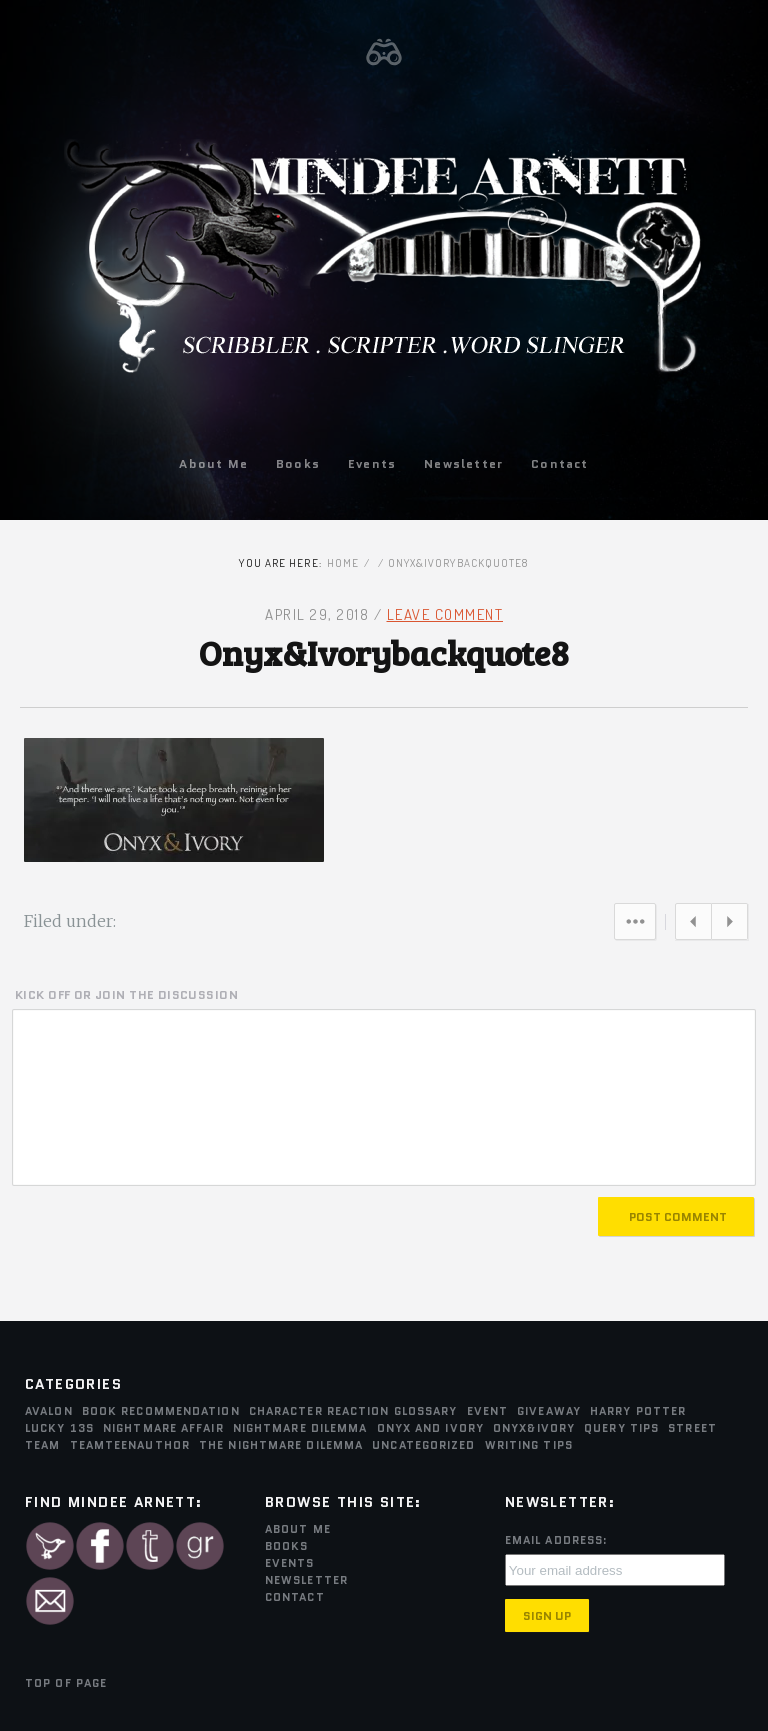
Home (343, 563)
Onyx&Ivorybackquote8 (384, 652)
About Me (213, 463)
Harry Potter (638, 1411)
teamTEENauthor (130, 1445)
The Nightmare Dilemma (281, 1445)
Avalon (49, 1411)
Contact (559, 463)
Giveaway (549, 1411)
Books (298, 463)
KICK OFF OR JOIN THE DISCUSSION (126, 994)
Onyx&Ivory (534, 1428)
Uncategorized (423, 1445)
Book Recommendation (161, 1411)
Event (488, 1411)
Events (372, 463)
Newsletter (463, 463)
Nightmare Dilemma (300, 1428)
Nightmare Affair (163, 1428)
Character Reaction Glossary (353, 1411)
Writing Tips (529, 1445)
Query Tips (621, 1428)
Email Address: (556, 1540)
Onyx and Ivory (430, 1428)
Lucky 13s (59, 1428)
